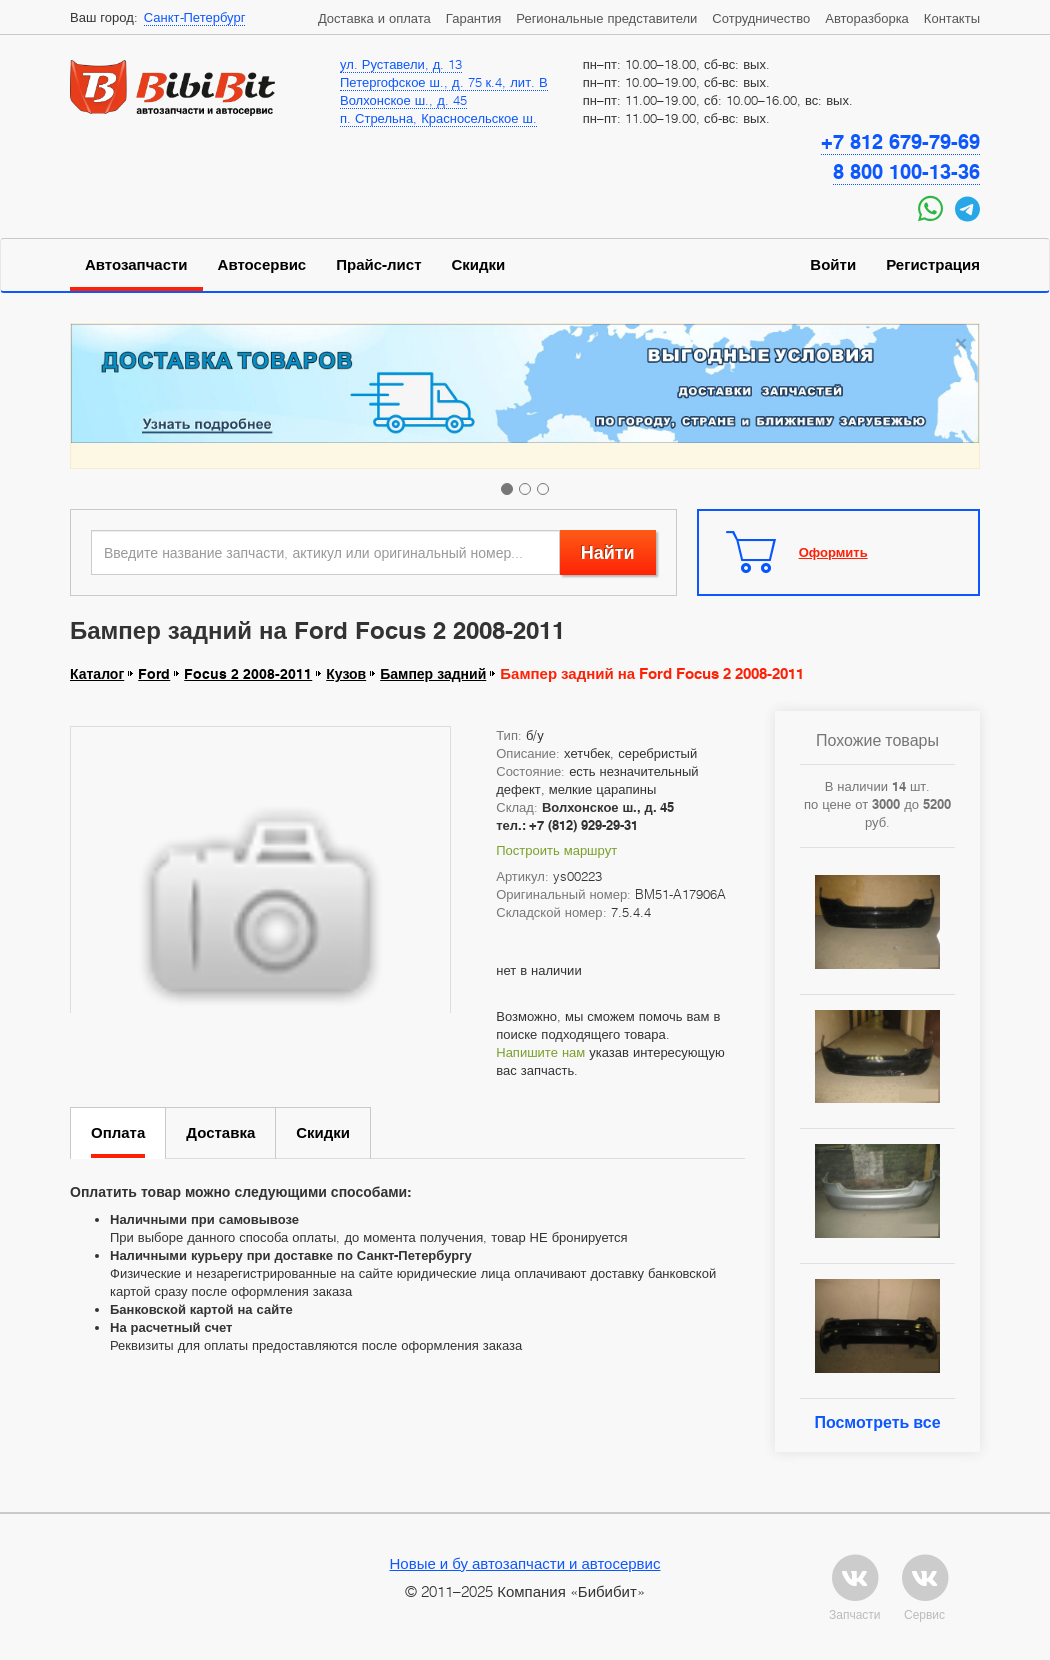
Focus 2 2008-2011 (248, 674)
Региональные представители (606, 18)
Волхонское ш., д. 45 (403, 100)
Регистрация (933, 265)
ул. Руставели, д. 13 (401, 64)
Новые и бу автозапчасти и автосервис (525, 1563)
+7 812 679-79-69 (900, 142)
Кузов (346, 674)
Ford (154, 674)
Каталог (97, 674)
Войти (833, 265)
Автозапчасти (136, 265)
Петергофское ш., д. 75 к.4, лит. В (444, 82)
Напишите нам (540, 1052)
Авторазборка (867, 18)
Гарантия (473, 18)
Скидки (479, 265)
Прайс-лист (378, 265)
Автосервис (262, 265)
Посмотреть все (877, 1422)
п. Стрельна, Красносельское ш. (438, 118)
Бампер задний (433, 674)
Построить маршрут (556, 850)
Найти (608, 552)
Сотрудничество (761, 18)
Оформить (833, 552)
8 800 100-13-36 (906, 172)
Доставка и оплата (374, 18)
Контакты (952, 18)
